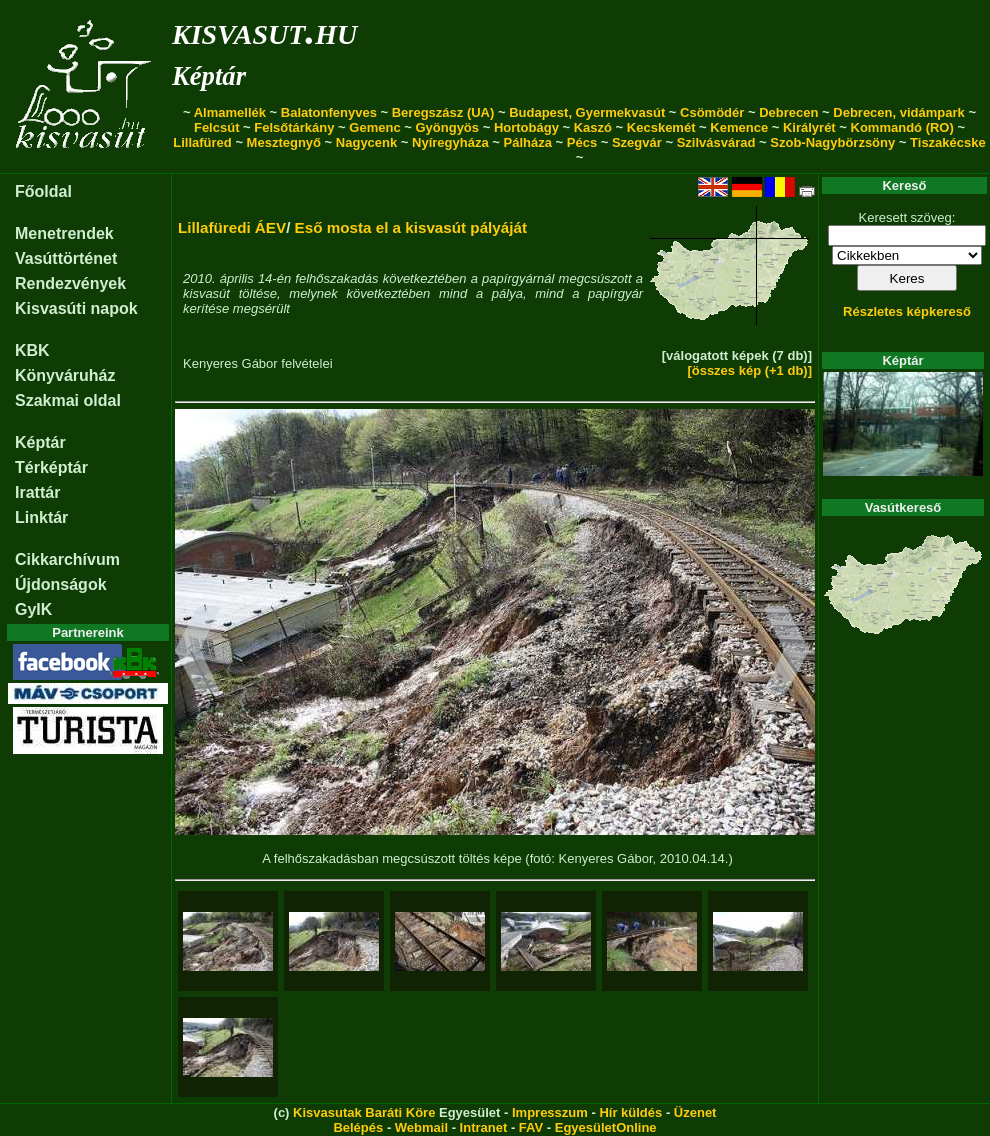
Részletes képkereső (907, 311)
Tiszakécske (948, 142)
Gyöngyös (447, 127)
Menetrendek (64, 233)
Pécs (582, 142)
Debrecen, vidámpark (899, 112)
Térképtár (51, 467)
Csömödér (712, 112)
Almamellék (230, 112)
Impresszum (550, 1112)
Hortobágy (526, 127)
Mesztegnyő (284, 142)
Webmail (421, 1127)
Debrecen (788, 112)
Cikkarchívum (67, 559)
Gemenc (374, 127)
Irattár (37, 492)
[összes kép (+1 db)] (749, 370)
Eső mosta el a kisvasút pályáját (411, 227)
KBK (32, 350)
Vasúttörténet (66, 258)
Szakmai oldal (68, 400)
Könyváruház (65, 375)
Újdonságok (61, 584)
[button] (197, 653)
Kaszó (593, 127)
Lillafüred (202, 142)
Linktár (41, 517)
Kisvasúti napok (76, 308)
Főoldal (43, 191)
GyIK (33, 609)
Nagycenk (366, 142)
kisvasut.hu (264, 30)
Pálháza (528, 142)
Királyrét (809, 127)
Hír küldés (630, 1112)
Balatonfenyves (329, 112)
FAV (531, 1127)
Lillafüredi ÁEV (232, 227)
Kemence (739, 127)
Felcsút (217, 127)
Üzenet (695, 1112)
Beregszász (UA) (443, 112)
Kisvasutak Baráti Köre (364, 1112)
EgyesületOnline (606, 1127)
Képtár (209, 76)
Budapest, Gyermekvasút (587, 112)
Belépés (358, 1127)
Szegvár (637, 142)
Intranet (484, 1127)
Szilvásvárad (716, 142)
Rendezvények (70, 283)
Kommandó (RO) (902, 127)
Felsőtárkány (294, 127)
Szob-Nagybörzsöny (832, 142)
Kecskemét (661, 127)
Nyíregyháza (450, 142)
